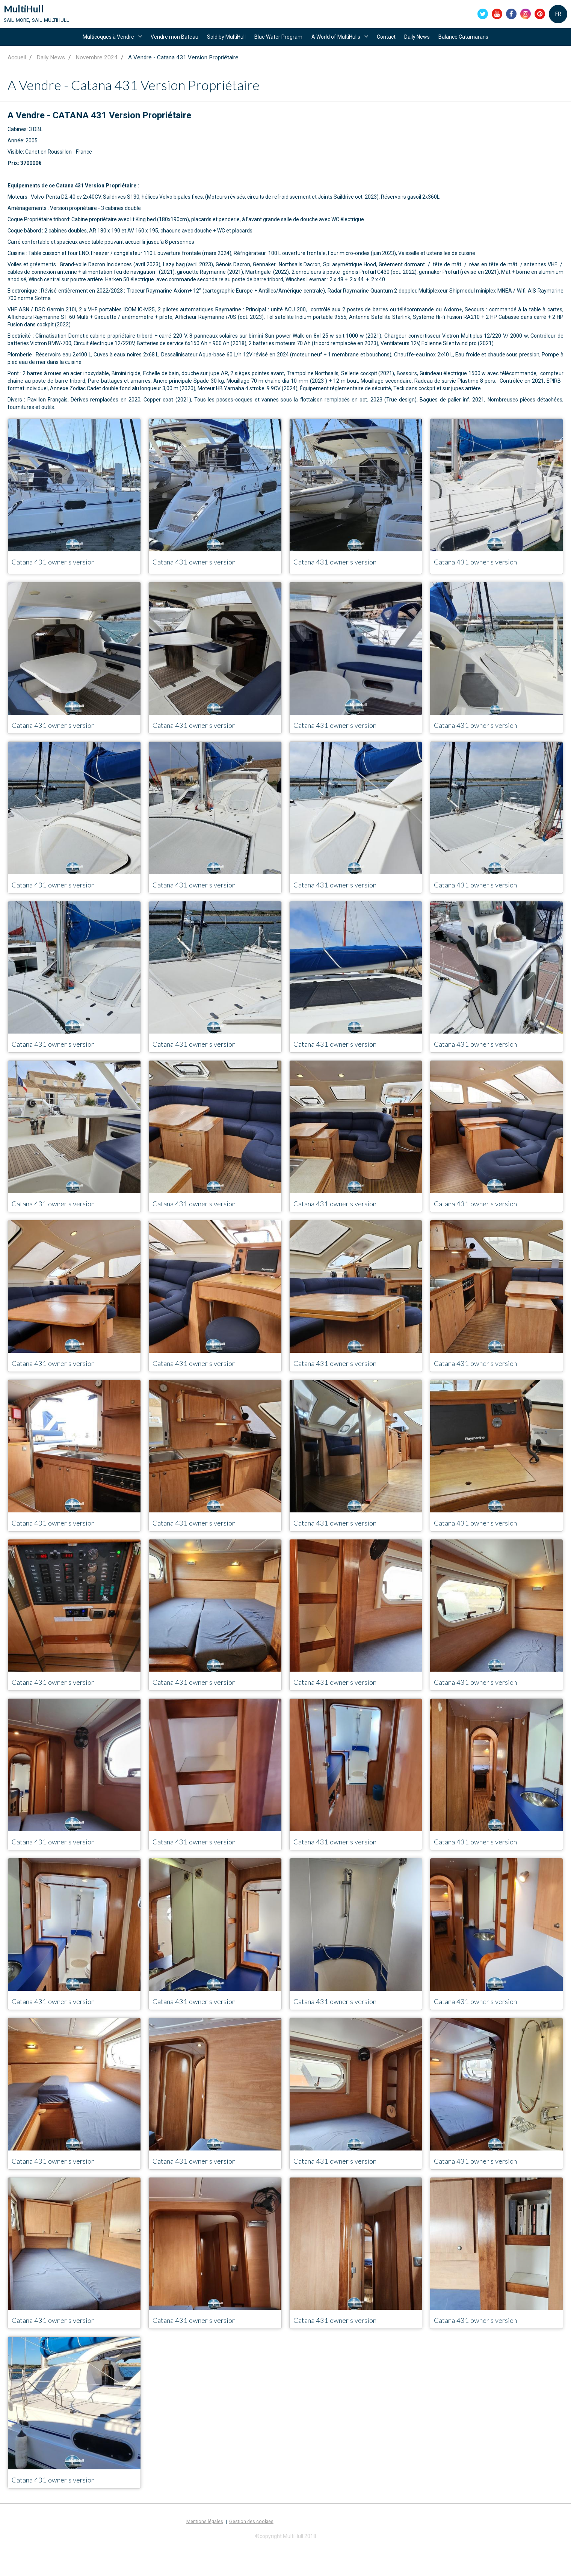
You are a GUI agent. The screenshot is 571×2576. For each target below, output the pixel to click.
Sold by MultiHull (222, 46)
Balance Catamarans (474, 46)
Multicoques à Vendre (99, 46)
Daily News (424, 46)
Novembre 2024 (97, 71)
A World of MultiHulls (338, 46)
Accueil (17, 71)
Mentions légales (204, 2550)
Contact (390, 46)
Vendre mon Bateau (167, 46)
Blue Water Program (277, 46)
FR (558, 17)
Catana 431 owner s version (66, 575)
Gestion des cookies (251, 2550)
